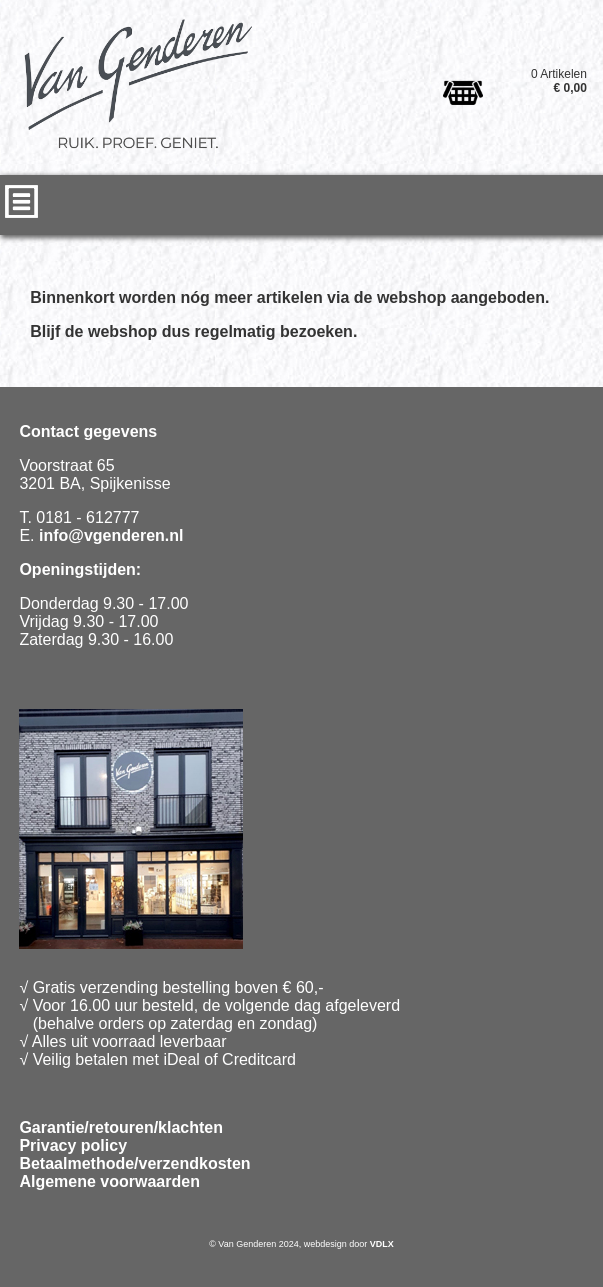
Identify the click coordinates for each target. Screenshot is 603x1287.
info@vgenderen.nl (111, 535)
